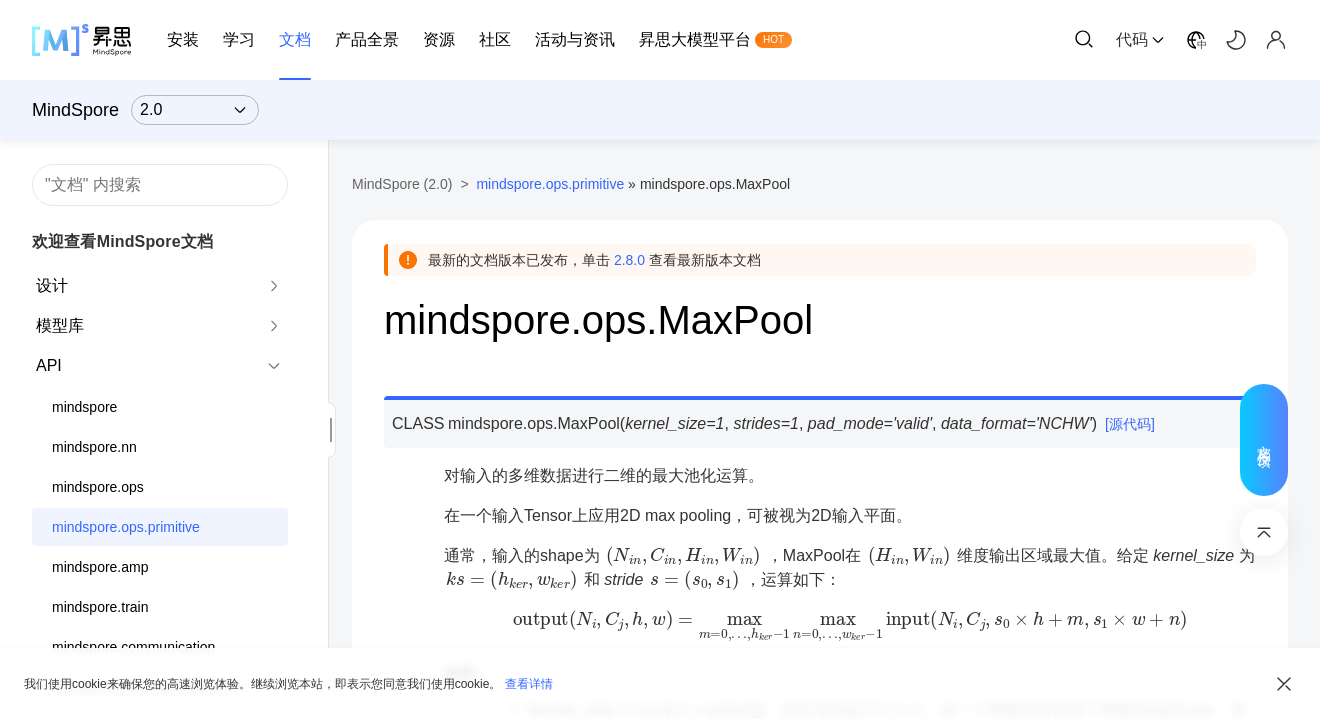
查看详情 (529, 684)
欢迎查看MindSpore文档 (122, 241)
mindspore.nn (94, 447)
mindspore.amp (100, 567)
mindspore (84, 407)
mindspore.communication (133, 647)
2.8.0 (629, 260)
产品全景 (367, 39)
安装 (183, 39)
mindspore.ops (98, 487)
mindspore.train (100, 607)
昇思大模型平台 (695, 39)
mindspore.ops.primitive (126, 527)
